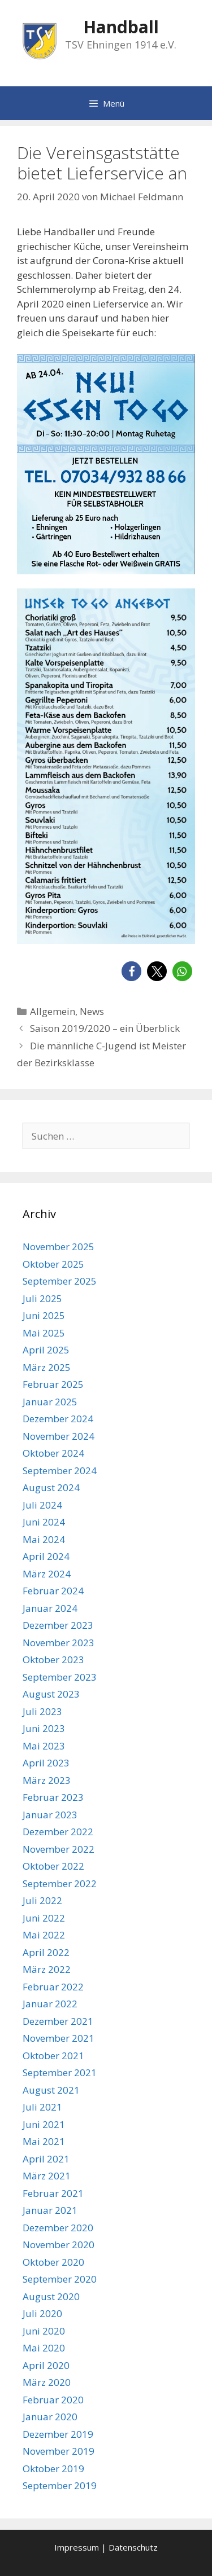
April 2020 (46, 2365)
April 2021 (46, 2158)
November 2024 (58, 1436)
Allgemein (52, 1011)
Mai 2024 (44, 1539)
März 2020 (47, 2382)
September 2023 (60, 1677)
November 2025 (58, 1246)
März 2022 (47, 1969)
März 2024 (47, 1573)
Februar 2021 (53, 2193)
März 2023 (47, 1780)
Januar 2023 (50, 1814)
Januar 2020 (50, 2416)
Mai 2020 (44, 2347)
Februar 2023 (53, 1797)
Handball (121, 26)
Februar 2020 (53, 2399)
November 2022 (58, 1849)
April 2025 (46, 1349)
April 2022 (46, 1952)
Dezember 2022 (58, 1831)
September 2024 (60, 1470)
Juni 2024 (44, 1521)
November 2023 (58, 1642)
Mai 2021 (44, 2141)
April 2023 (46, 1762)
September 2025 (60, 1280)
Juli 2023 (42, 1711)
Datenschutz (133, 2547)
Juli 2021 (42, 2106)
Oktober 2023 (53, 1659)
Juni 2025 (44, 1315)
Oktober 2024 (53, 1453)
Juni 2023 (44, 1728)
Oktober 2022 (53, 1866)
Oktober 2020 (53, 2262)
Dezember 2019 (58, 2434)
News (92, 1011)
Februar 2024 (53, 1590)
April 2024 (46, 1556)
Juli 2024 (42, 1504)
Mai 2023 (44, 1745)
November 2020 (58, 2244)
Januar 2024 (50, 1608)
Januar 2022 (50, 2003)
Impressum (76, 2547)
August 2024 (51, 1487)
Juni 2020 (44, 2330)
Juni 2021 (44, 2124)
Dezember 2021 (58, 2021)
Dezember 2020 (58, 2227)
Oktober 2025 (53, 1264)
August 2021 (51, 2089)
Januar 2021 (50, 2210)
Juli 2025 (42, 1298)
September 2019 (60, 2485)
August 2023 (51, 1693)
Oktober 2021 (53, 2055)
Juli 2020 (42, 2313)
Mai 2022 (44, 1934)
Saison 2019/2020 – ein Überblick (105, 1028)
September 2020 (60, 2278)
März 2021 (47, 2175)
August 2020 (51, 2296)
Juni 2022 (44, 1917)
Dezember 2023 (58, 1625)
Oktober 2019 (53, 2468)
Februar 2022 (53, 1986)
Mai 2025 (44, 1332)
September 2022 (60, 1883)
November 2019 (58, 2451)
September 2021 (60, 2072)
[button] (131, 971)
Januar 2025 (50, 1401)
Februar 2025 (53, 1384)
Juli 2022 (42, 1900)
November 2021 (58, 2038)
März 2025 (47, 1367)
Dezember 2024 (58, 1418)
